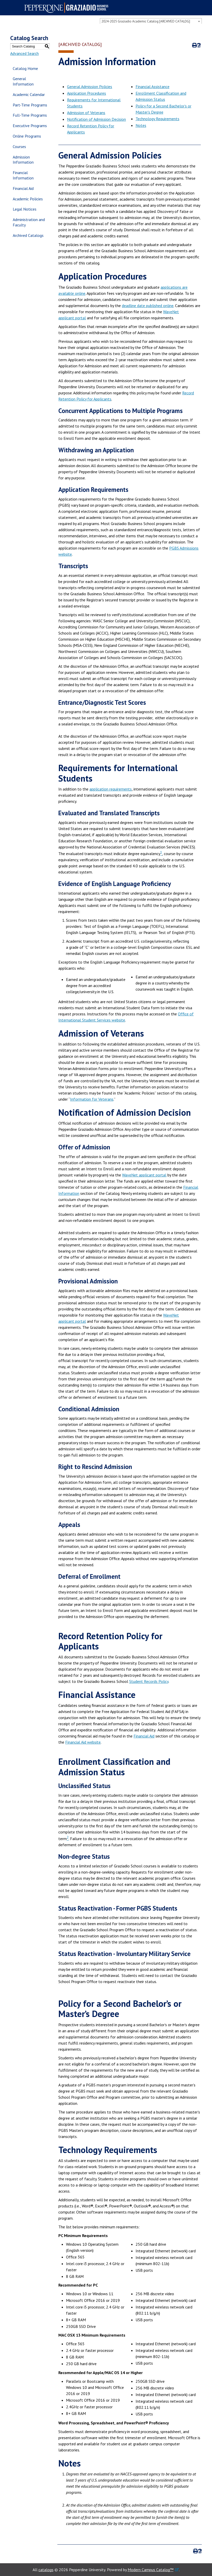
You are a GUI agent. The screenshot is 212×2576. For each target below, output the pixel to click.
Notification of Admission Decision (96, 119)
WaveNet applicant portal (144, 1174)
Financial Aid (23, 188)
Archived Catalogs (28, 235)
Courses (19, 146)
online (80, 293)
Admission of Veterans (86, 112)
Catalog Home (25, 68)
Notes (141, 125)
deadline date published (142, 305)
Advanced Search (24, 53)
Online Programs (27, 136)
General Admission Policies (89, 86)
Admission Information (23, 159)
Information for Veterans (91, 1099)
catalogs (46, 2569)
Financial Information (23, 175)
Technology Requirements (157, 118)
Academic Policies (28, 198)
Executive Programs (30, 125)
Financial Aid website (83, 1742)
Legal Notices (24, 209)
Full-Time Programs (30, 115)
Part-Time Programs (30, 104)
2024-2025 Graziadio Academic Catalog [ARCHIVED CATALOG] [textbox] (145, 21)
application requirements (110, 789)
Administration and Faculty (29, 222)
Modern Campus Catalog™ (151, 2569)
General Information (23, 81)
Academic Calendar (29, 94)
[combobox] (151, 21)
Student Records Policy (148, 1681)
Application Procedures (86, 93)
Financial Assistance (152, 86)
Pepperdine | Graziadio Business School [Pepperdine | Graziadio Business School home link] (67, 7)
